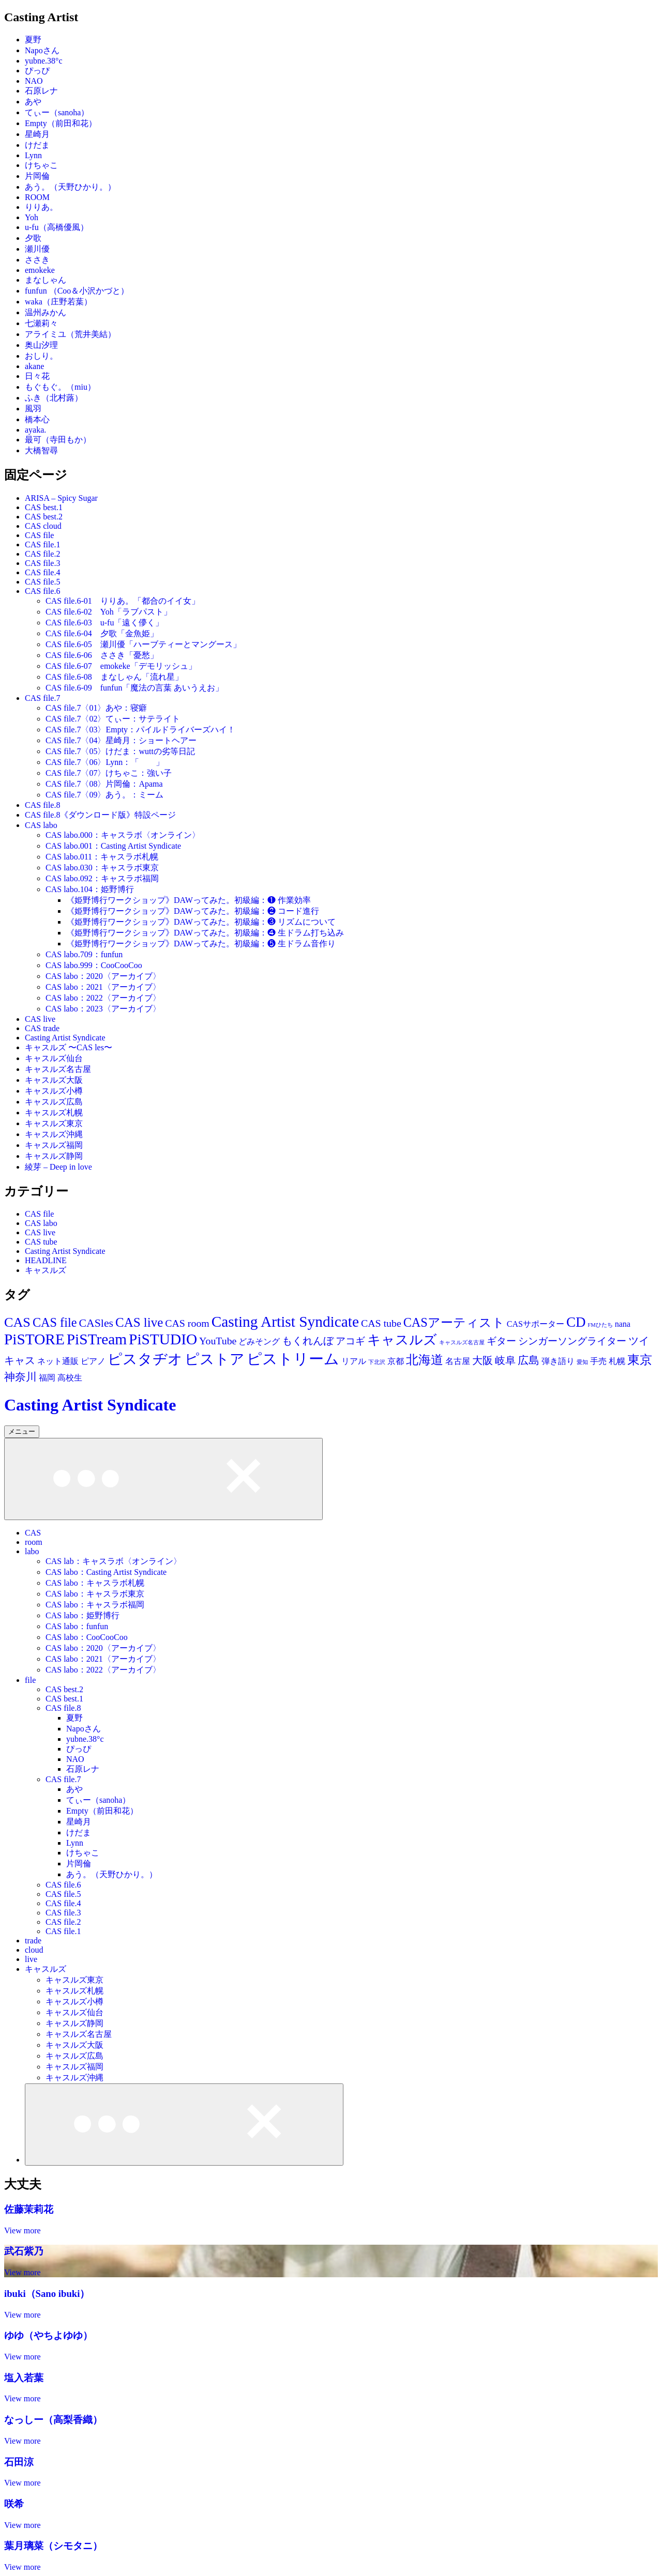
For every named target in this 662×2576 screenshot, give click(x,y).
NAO (34, 80)
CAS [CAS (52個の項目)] (17, 1322)
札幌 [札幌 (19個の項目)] (617, 1361)
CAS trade (42, 1028)
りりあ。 (41, 207)
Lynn (33, 155)
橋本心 (37, 419)
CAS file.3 (42, 563)
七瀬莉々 (41, 323)
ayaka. (35, 429)
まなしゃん (45, 279)
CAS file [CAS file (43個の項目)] (55, 1322)
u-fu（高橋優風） (56, 227)
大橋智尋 (41, 450)
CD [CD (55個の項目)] (575, 1322)
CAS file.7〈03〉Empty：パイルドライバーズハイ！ (140, 729)
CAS (33, 1532)
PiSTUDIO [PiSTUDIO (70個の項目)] (163, 1339)
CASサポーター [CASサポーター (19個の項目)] (535, 1324)
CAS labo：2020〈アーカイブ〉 (103, 976)
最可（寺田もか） (58, 439)
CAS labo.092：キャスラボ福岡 (102, 878)
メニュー (21, 1431)
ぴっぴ (37, 70)
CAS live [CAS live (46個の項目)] (139, 1322)
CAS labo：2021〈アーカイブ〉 (103, 987)
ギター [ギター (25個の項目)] (501, 1341)
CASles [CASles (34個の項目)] (96, 1323)
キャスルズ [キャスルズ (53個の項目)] (402, 1339)
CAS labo (41, 825)
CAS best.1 (44, 507)
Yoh (31, 217)
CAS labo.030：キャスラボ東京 (102, 867)
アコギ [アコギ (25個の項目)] (350, 1341)
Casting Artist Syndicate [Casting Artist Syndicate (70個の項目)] (285, 1321)
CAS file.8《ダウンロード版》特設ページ (100, 814)
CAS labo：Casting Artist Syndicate (106, 1572)
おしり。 (41, 355)
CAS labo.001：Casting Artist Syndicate (113, 845)
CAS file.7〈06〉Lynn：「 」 (105, 762)
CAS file (39, 535)
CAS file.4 (42, 572)
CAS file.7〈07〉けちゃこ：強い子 (109, 773)
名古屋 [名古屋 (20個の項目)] (457, 1361)
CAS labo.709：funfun (84, 954)
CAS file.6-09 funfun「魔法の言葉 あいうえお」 (134, 687)
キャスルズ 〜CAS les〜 (68, 1047)
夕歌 (33, 238)
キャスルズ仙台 (54, 1058)
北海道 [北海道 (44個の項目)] (424, 1360)
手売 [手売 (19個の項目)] (598, 1361)
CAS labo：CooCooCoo (87, 1637)
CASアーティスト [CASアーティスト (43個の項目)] (454, 1322)
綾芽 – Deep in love (58, 1166)
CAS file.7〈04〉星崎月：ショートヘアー (121, 740)
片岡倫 (37, 176)
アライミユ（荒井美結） (70, 334)
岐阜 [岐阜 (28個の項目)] (505, 1360)
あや (33, 101)
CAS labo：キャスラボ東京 (95, 1593)
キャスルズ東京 (54, 1123)
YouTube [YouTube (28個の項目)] (217, 1340)
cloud (34, 1949)
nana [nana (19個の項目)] (622, 1324)
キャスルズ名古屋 (58, 1069)
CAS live (40, 1019)
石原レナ (41, 90)
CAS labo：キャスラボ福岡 (95, 1604)
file (30, 1680)
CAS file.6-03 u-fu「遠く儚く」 (104, 622)
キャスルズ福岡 (54, 1145)
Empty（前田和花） (61, 123)
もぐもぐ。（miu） (60, 386)
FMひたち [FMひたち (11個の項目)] (600, 1325)
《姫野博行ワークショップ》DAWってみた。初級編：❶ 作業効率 (188, 900)
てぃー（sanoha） (57, 112)
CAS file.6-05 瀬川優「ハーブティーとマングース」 (143, 644)
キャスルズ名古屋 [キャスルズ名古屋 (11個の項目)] (462, 1342)
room (33, 1542)
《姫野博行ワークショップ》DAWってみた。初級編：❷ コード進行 (192, 911)
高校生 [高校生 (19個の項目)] (69, 1377)
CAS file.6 (42, 591)
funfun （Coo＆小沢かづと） (77, 290)
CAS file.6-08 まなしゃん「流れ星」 (114, 676)
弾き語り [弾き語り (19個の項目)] (558, 1361)
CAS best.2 (44, 516)
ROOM (37, 197)
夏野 (33, 39)
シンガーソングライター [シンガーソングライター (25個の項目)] (572, 1341)
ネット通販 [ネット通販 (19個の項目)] (58, 1361)
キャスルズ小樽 (54, 1090)
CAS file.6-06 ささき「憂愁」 (102, 655)
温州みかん (45, 312)
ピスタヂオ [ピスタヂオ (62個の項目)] (145, 1359)
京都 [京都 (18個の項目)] (395, 1361)
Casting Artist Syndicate (65, 1037)
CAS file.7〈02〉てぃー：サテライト (113, 718)
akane (34, 366)
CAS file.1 (42, 544)
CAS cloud (43, 526)
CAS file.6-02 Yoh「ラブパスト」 (109, 611)
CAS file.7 (42, 698)
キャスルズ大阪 (54, 1080)
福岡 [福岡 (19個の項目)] (47, 1377)
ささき (37, 259)
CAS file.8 (42, 805)
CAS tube (41, 1241)
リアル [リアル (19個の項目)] (353, 1361)
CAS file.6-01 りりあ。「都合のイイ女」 (123, 600)
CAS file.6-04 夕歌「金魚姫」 (102, 633)
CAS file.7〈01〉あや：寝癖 (96, 707)
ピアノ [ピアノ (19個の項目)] (93, 1361)
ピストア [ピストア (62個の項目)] (215, 1359)
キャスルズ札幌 (54, 1112)
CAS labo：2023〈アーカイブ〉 (103, 1008)
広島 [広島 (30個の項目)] (528, 1360)
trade (33, 1940)
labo (32, 1551)
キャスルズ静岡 (54, 1156)
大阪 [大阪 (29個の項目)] (482, 1360)
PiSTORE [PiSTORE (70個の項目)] (34, 1339)
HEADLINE (46, 1260)
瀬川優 (37, 248)
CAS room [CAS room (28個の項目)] (187, 1323)
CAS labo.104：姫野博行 (90, 889)
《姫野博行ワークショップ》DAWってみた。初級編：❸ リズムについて (201, 921)
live (31, 1959)
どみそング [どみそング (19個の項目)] (259, 1341)
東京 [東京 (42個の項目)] (639, 1360)
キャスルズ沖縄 (54, 1134)
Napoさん (42, 50)
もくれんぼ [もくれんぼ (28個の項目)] (308, 1340)
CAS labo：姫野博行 (82, 1615)
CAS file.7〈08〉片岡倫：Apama (104, 783)
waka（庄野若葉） (58, 301)
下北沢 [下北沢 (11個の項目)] (376, 1362)
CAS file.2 (42, 553)
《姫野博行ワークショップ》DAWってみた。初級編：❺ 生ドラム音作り (201, 943)
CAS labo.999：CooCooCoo (94, 965)
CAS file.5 (42, 581)
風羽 (33, 408)
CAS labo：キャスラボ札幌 (95, 1582)
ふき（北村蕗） (54, 397)
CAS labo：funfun (77, 1626)
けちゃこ (41, 165)
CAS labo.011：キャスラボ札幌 (102, 856)
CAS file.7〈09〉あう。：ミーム (104, 794)
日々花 (37, 376)
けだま (37, 145)
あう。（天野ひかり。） (70, 186)
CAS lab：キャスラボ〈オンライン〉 (114, 1561)
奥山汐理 (41, 345)
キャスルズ (45, 1270)
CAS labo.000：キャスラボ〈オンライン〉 (123, 835)
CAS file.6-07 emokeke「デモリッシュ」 (121, 666)
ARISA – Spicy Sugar (61, 498)
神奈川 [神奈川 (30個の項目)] (20, 1377)
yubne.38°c (44, 60)
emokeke (40, 270)
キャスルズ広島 (54, 1101)
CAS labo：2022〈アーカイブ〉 (103, 997)
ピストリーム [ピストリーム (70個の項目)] (293, 1359)
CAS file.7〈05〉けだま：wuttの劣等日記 (120, 751)
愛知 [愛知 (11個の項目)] (582, 1362)
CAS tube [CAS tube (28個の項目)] (381, 1323)
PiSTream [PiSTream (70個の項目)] (97, 1339)
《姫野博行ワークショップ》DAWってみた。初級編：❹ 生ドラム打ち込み (205, 932)
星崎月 (37, 134)
